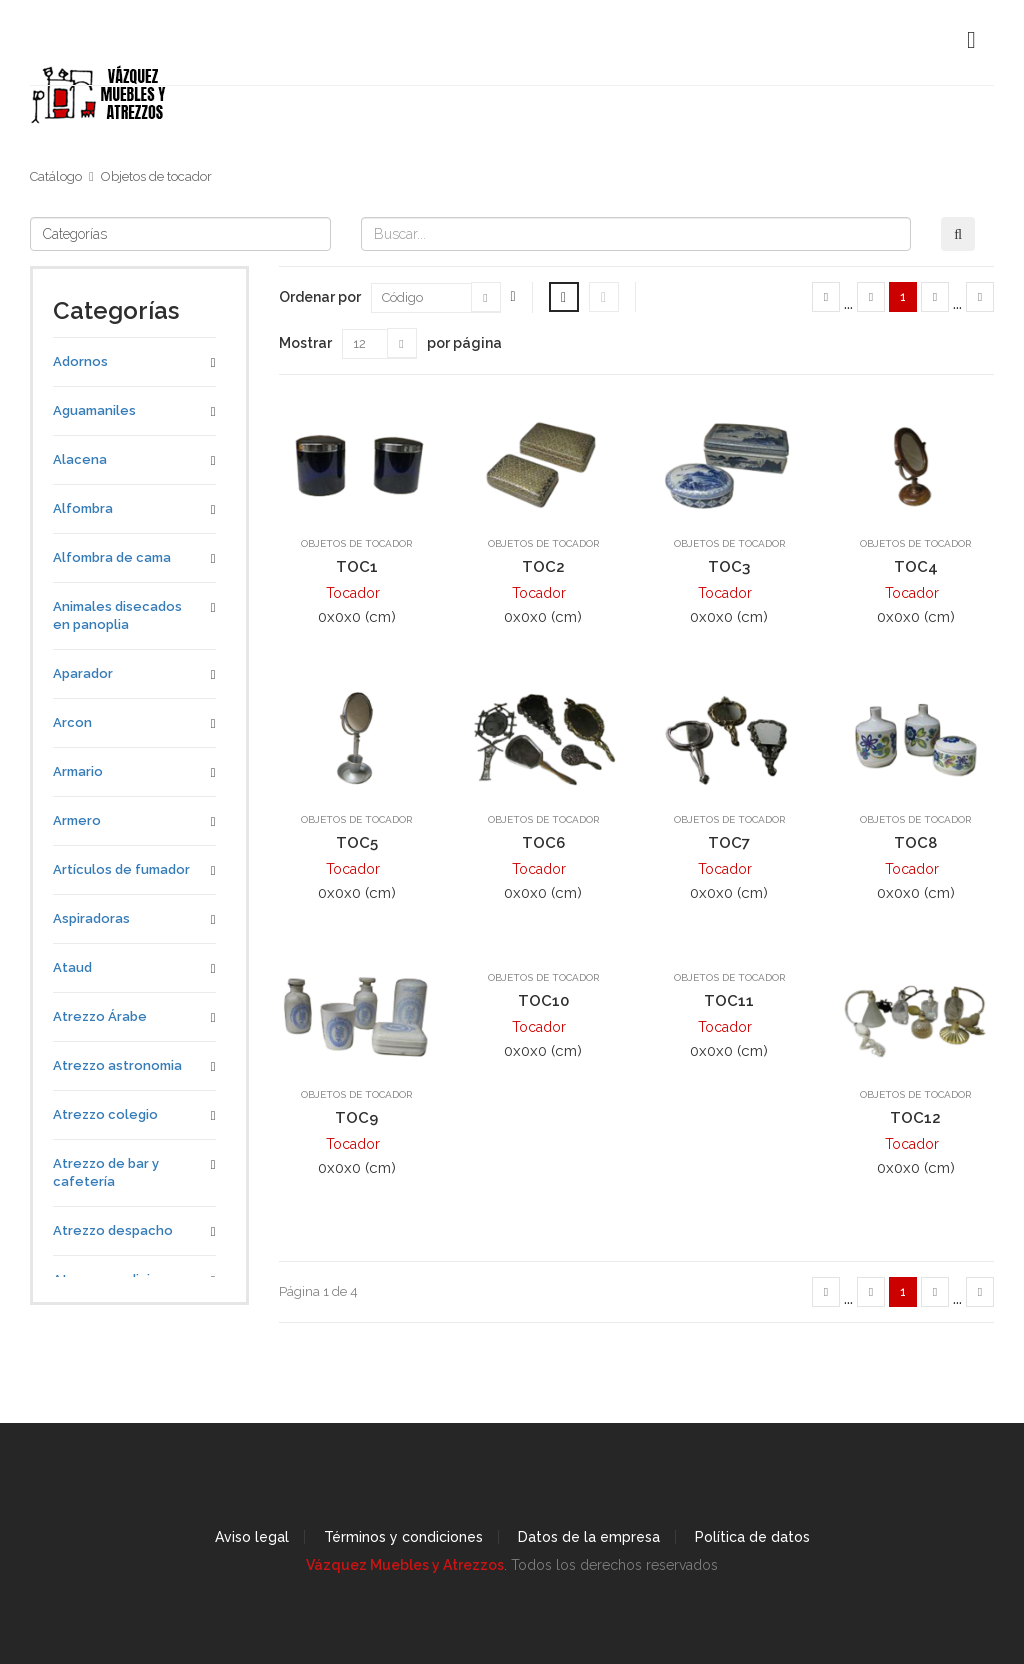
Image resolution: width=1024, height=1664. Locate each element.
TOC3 (729, 567)
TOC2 (543, 567)
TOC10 (543, 1001)
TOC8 (915, 843)
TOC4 (916, 567)
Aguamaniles (94, 410)
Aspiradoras (91, 918)
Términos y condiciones (403, 1537)
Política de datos (752, 1537)
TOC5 (357, 843)
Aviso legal (252, 1537)
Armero (77, 820)
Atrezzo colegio (105, 1114)
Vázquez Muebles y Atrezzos (405, 1565)
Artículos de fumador (121, 869)
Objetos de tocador (156, 176)
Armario (78, 771)
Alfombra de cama (112, 557)
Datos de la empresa (589, 1537)
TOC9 (356, 1118)
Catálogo (56, 176)
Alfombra (83, 508)
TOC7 (729, 843)
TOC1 (357, 567)
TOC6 (543, 843)
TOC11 (729, 1001)
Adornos (80, 361)
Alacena (80, 459)
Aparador (83, 673)
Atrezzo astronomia (117, 1065)
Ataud (72, 967)
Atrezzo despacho (113, 1230)
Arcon (72, 722)
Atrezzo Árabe (100, 1016)
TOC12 (915, 1118)
